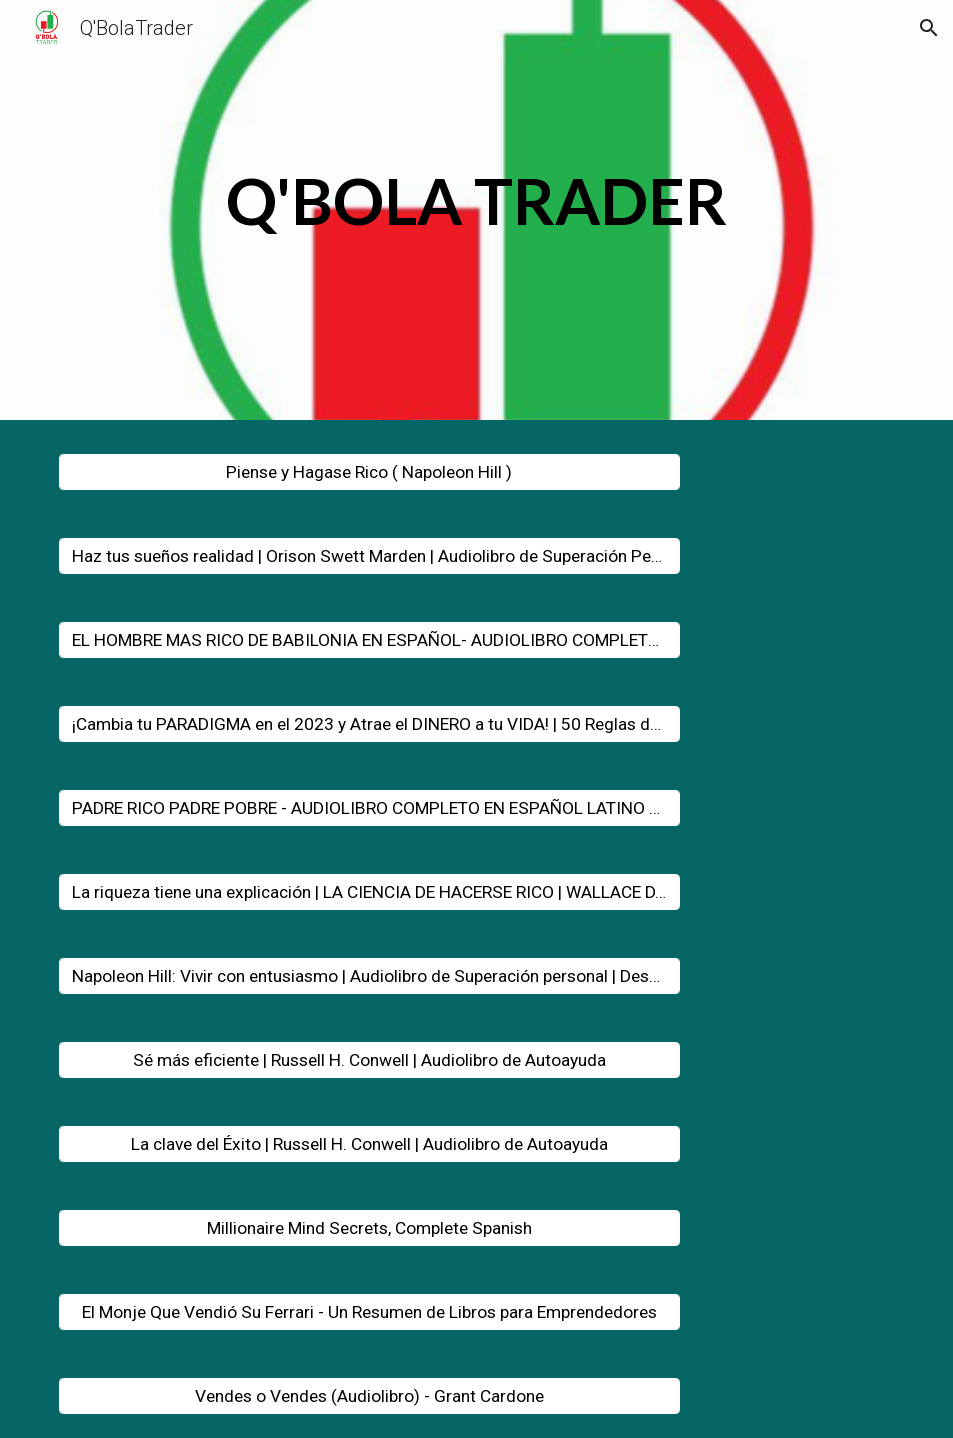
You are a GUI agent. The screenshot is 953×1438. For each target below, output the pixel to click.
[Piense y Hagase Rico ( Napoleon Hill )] (369, 472)
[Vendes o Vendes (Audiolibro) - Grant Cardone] (369, 1396)
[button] (929, 28)
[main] (477, 215)
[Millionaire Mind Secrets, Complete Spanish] (369, 1228)
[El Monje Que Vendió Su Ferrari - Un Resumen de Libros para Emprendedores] (369, 1312)
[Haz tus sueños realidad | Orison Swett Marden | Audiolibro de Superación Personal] (369, 556)
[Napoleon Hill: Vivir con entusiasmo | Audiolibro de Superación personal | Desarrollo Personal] (369, 976)
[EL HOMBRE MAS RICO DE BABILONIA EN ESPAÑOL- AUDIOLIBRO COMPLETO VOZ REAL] (369, 640)
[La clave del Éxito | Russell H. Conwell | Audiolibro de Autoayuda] (369, 1144)
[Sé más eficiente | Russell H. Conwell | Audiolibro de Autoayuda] (369, 1060)
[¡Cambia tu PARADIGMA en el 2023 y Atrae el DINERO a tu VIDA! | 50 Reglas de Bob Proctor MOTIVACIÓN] (369, 724)
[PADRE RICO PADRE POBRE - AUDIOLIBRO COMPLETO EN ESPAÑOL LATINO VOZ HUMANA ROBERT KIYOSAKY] (369, 808)
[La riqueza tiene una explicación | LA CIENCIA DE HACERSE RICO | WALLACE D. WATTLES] (369, 892)
